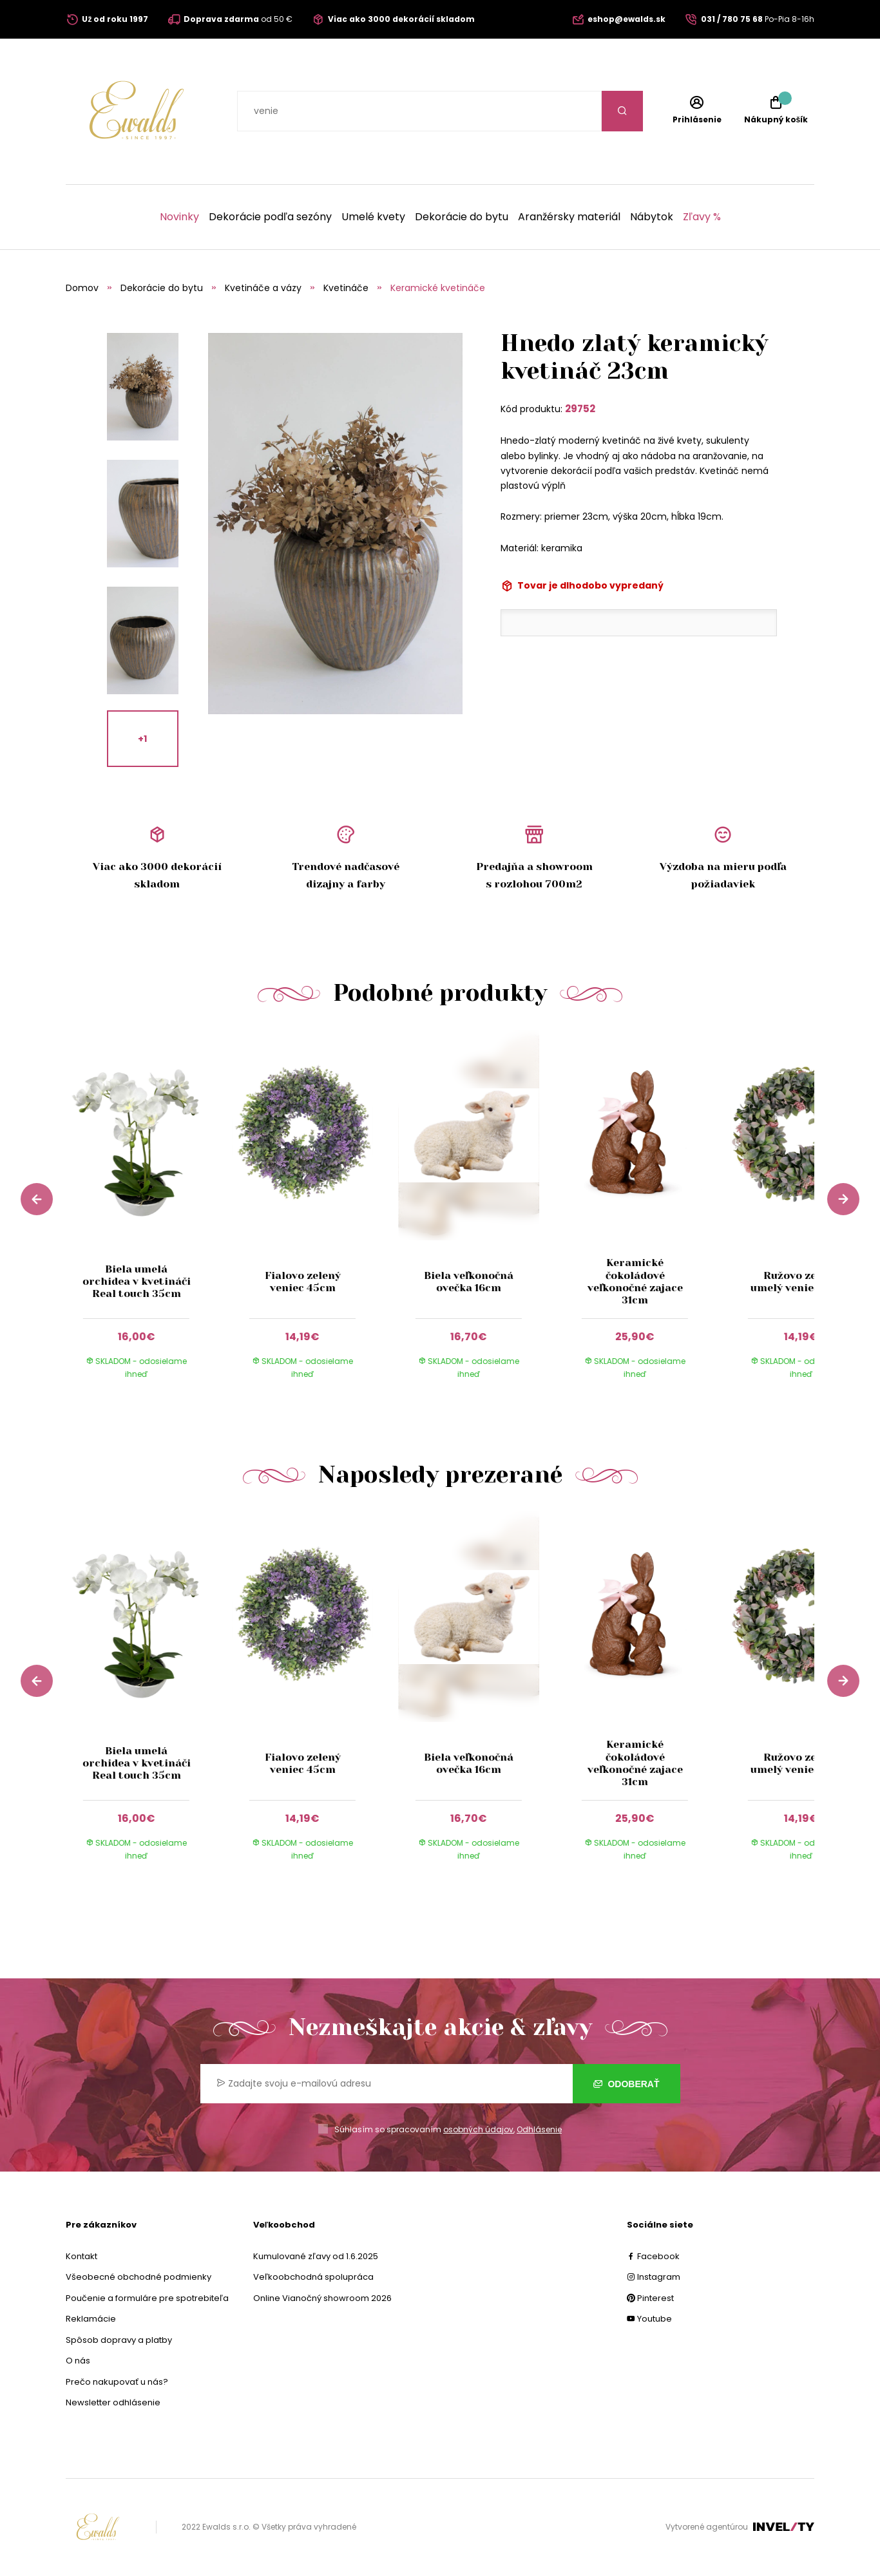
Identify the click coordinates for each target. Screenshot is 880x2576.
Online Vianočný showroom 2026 (322, 2298)
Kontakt (81, 2256)
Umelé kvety (373, 217)
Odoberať (626, 2084)
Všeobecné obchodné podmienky (138, 2277)
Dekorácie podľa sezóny (270, 217)
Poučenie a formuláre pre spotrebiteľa (147, 2298)
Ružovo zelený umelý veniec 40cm (801, 1281)
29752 (580, 408)
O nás (78, 2360)
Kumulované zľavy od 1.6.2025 (315, 2256)
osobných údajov (478, 2129)
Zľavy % (702, 217)
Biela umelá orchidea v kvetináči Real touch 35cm (136, 1281)
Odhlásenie (539, 2129)
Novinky (179, 217)
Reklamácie (91, 2319)
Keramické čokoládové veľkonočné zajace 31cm (635, 1281)
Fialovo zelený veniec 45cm (302, 1281)
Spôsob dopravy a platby (119, 2340)
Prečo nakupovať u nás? (117, 2382)
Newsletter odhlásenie (113, 2402)
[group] (149, 1216)
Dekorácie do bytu (461, 217)
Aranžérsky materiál (569, 217)
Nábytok (651, 217)
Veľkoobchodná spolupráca (313, 2277)
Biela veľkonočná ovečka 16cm (468, 1281)
